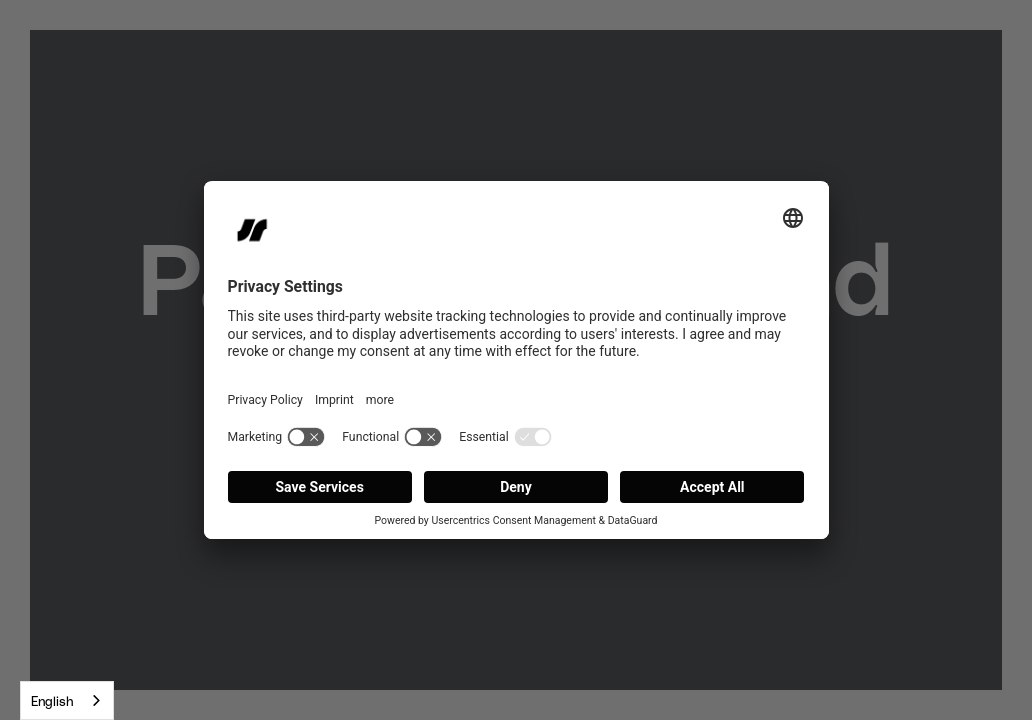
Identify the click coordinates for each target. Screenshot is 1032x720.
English (52, 700)
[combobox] (67, 700)
